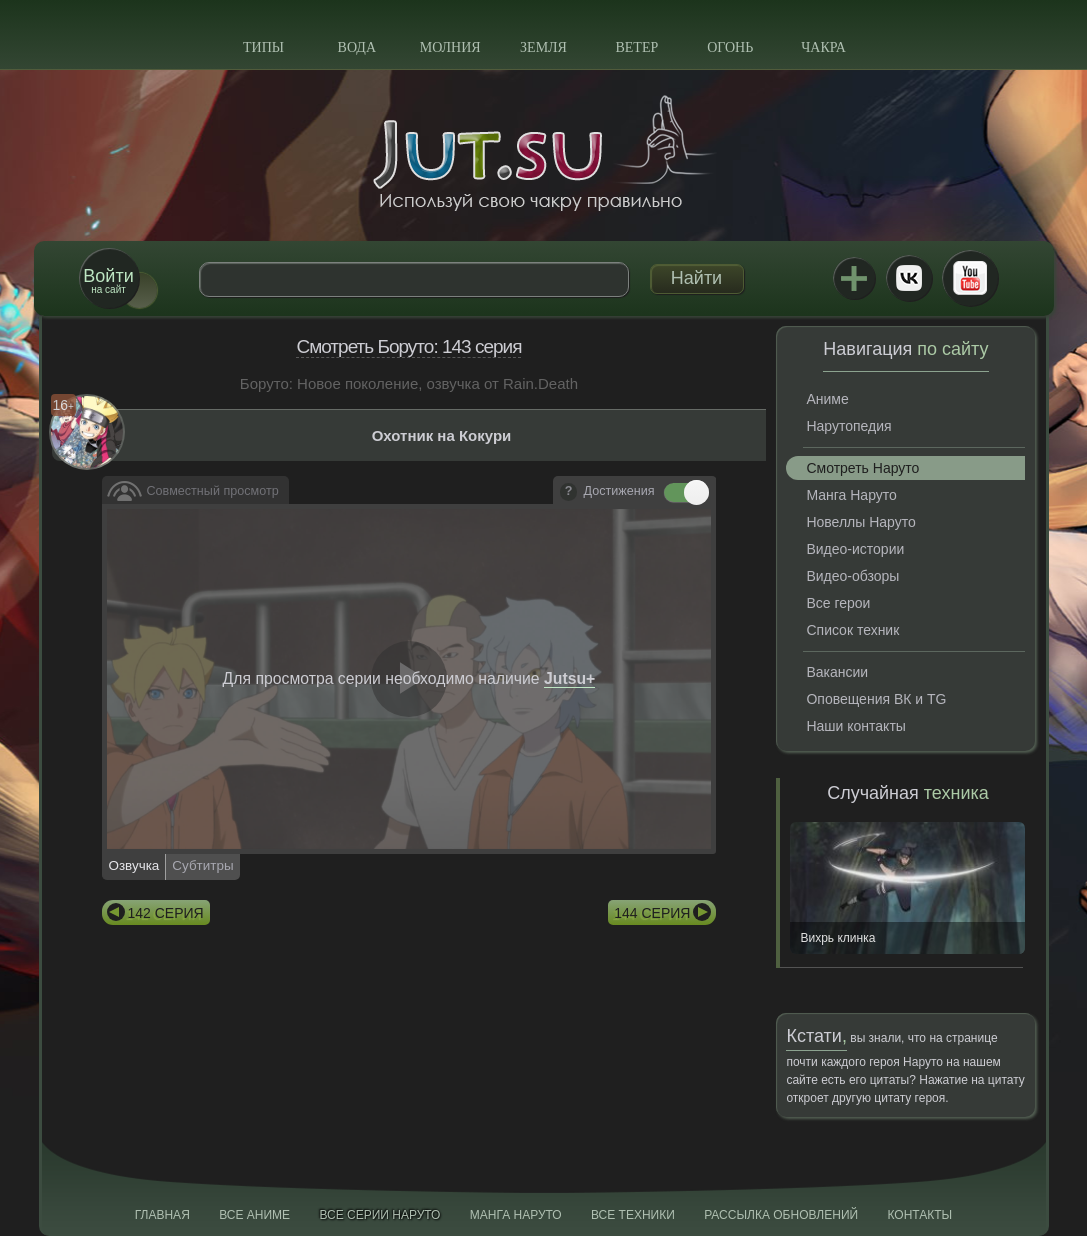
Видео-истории (855, 549)
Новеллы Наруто (860, 522)
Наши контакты (855, 726)
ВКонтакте (909, 278)
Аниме (827, 399)
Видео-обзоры (852, 576)
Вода (357, 47)
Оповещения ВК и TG (876, 699)
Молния (450, 47)
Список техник (852, 630)
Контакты (920, 1215)
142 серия (166, 913)
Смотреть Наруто (862, 468)
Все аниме (254, 1215)
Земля (543, 47)
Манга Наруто (851, 495)
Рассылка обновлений (781, 1215)
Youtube (970, 278)
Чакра (823, 47)
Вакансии (837, 672)
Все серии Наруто (379, 1215)
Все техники (633, 1215)
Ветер (636, 47)
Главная (162, 1215)
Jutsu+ (854, 278)
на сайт (108, 280)
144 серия (652, 913)
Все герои (838, 603)
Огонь (730, 47)
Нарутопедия (848, 426)
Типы (263, 47)
